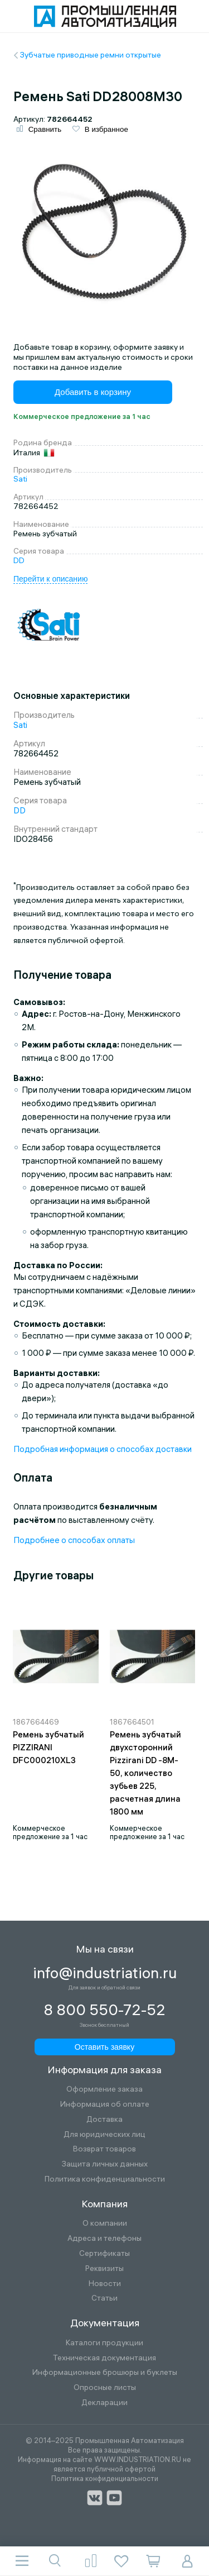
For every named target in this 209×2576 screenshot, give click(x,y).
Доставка (104, 2119)
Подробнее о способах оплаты (74, 1540)
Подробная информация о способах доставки (102, 1449)
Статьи (104, 2298)
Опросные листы (105, 2387)
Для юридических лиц (104, 2134)
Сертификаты (104, 2253)
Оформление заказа (104, 2089)
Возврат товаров (104, 2149)
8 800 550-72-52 (104, 2010)
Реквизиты (104, 2268)
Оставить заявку (104, 2046)
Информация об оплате (104, 2104)
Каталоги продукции (104, 2343)
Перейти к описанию (50, 578)
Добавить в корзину (93, 392)
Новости (105, 2283)
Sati (20, 479)
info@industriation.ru (105, 1973)
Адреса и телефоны (104, 2238)
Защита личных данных (105, 2164)
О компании (104, 2223)
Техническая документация (104, 2358)
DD (19, 560)
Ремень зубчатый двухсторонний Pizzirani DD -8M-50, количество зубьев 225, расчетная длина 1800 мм (145, 1773)
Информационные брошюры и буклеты (104, 2372)
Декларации (104, 2402)
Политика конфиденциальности (105, 2179)
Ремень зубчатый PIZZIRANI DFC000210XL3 (48, 1747)
